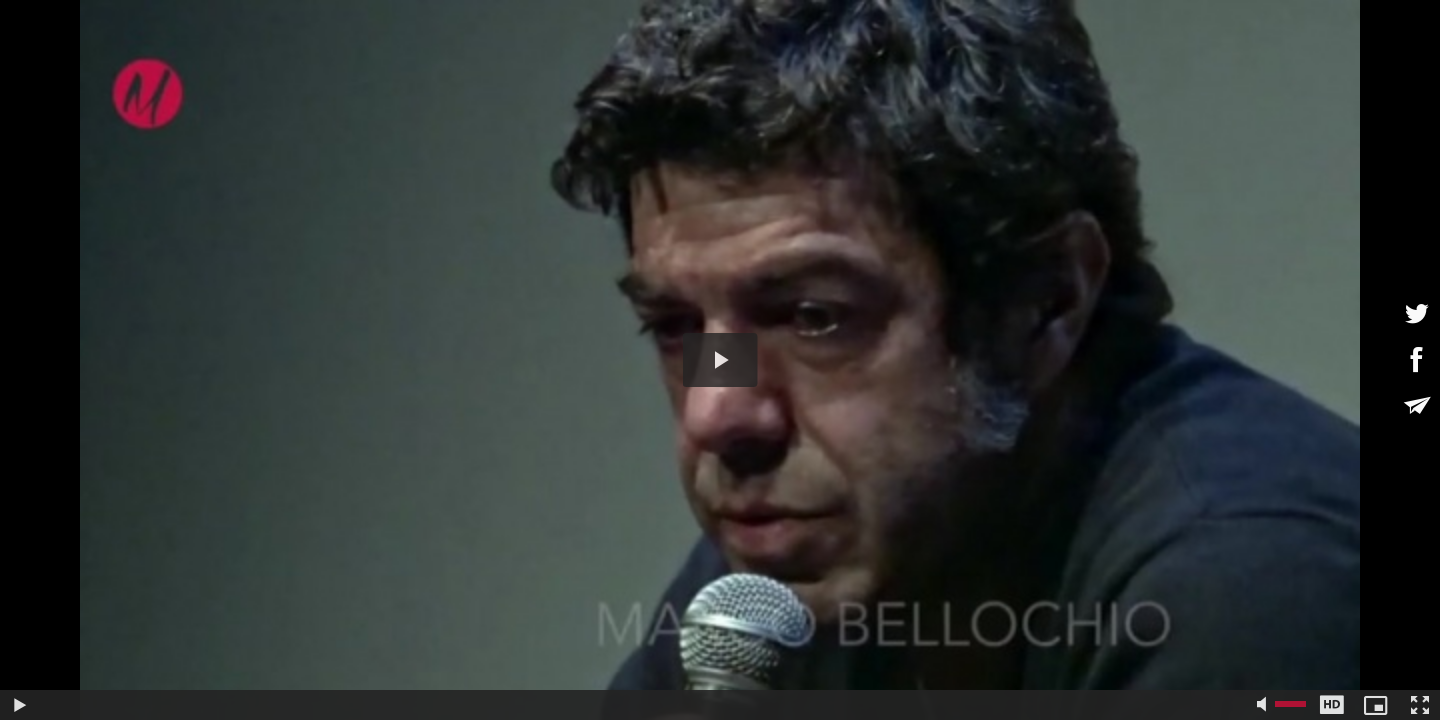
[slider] (645, 705)
